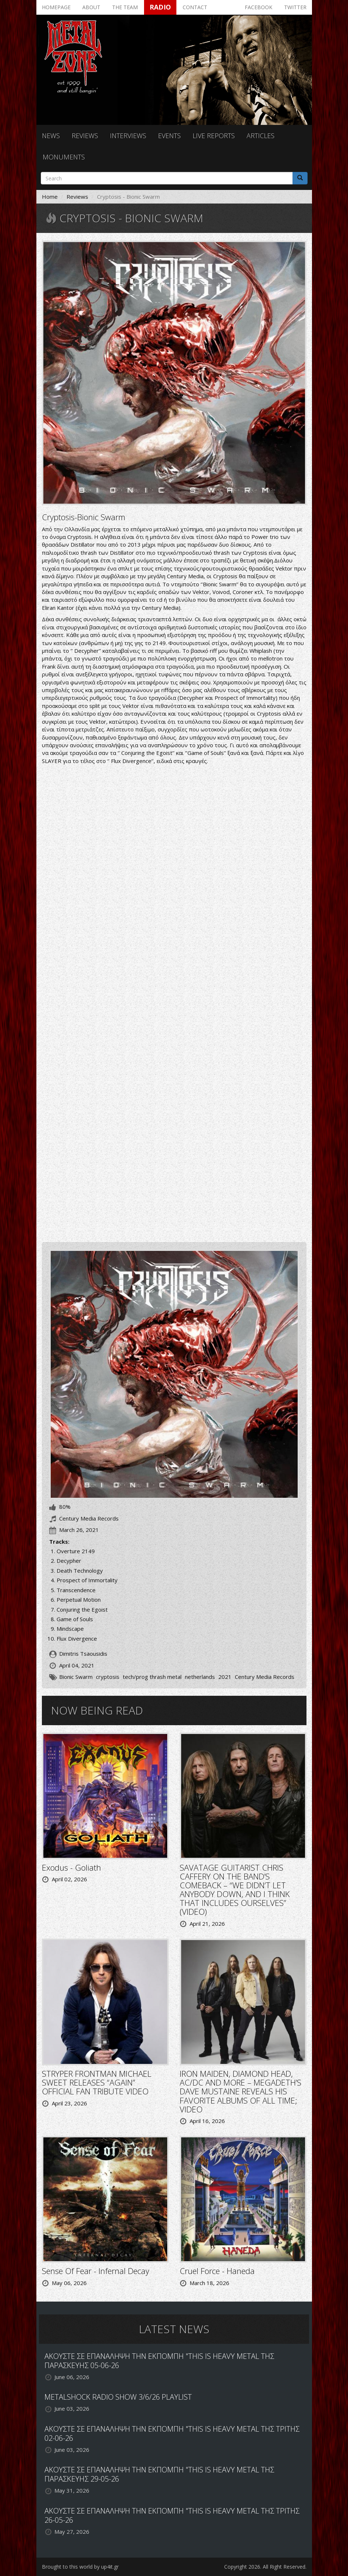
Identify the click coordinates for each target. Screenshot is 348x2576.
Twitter (295, 7)
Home (50, 196)
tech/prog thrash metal (152, 1676)
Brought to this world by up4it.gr (80, 2566)
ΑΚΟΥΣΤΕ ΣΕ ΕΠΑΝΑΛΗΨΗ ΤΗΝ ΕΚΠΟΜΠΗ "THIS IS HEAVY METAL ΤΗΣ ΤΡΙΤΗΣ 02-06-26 (171, 2433)
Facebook (258, 7)
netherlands (200, 1676)
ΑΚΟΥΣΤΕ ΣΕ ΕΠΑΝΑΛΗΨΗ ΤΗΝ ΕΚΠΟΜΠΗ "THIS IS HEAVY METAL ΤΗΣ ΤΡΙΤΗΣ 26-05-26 (171, 2515)
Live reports (214, 135)
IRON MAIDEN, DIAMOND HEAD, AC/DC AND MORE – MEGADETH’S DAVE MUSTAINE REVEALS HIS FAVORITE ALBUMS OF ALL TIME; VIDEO (240, 2091)
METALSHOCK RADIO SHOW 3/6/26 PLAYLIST (118, 2397)
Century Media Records (264, 1676)
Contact (195, 7)
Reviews (85, 135)
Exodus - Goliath (71, 1867)
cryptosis (107, 1676)
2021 (225, 1676)
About (91, 7)
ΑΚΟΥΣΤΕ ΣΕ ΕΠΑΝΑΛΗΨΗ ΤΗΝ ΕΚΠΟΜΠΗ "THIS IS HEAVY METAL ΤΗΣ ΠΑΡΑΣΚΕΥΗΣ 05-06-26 (159, 2360)
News (51, 135)
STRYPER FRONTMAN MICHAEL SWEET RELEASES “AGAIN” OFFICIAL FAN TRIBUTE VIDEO (96, 2082)
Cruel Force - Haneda (217, 2270)
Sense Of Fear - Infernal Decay (95, 2270)
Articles (261, 135)
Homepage (56, 7)
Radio (160, 7)
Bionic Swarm (76, 1676)
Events (169, 135)
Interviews (128, 135)
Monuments (64, 156)
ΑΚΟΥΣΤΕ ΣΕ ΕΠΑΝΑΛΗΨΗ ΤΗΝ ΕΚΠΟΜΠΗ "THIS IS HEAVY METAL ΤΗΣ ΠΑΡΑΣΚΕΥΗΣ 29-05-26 (159, 2474)
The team (125, 7)
